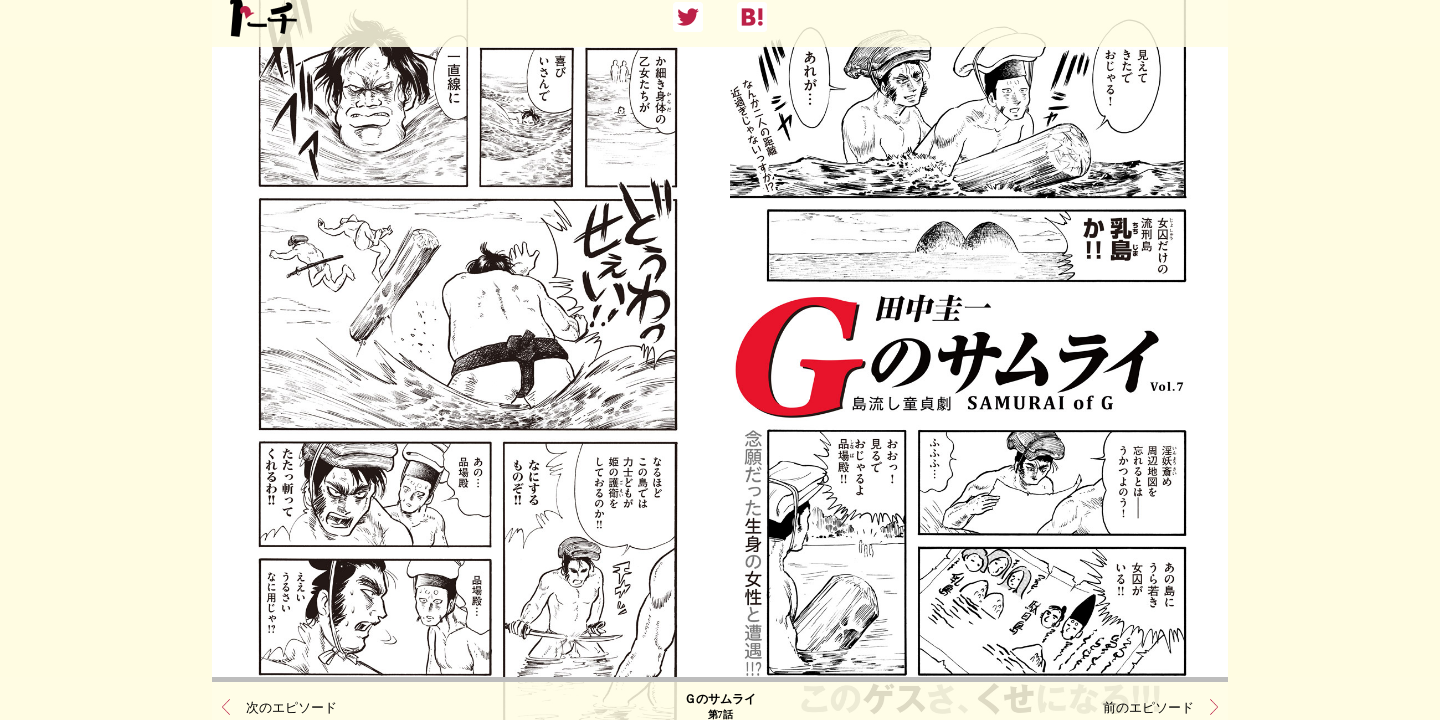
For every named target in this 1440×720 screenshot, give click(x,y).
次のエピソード (291, 695)
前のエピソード (1148, 695)
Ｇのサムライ (720, 695)
